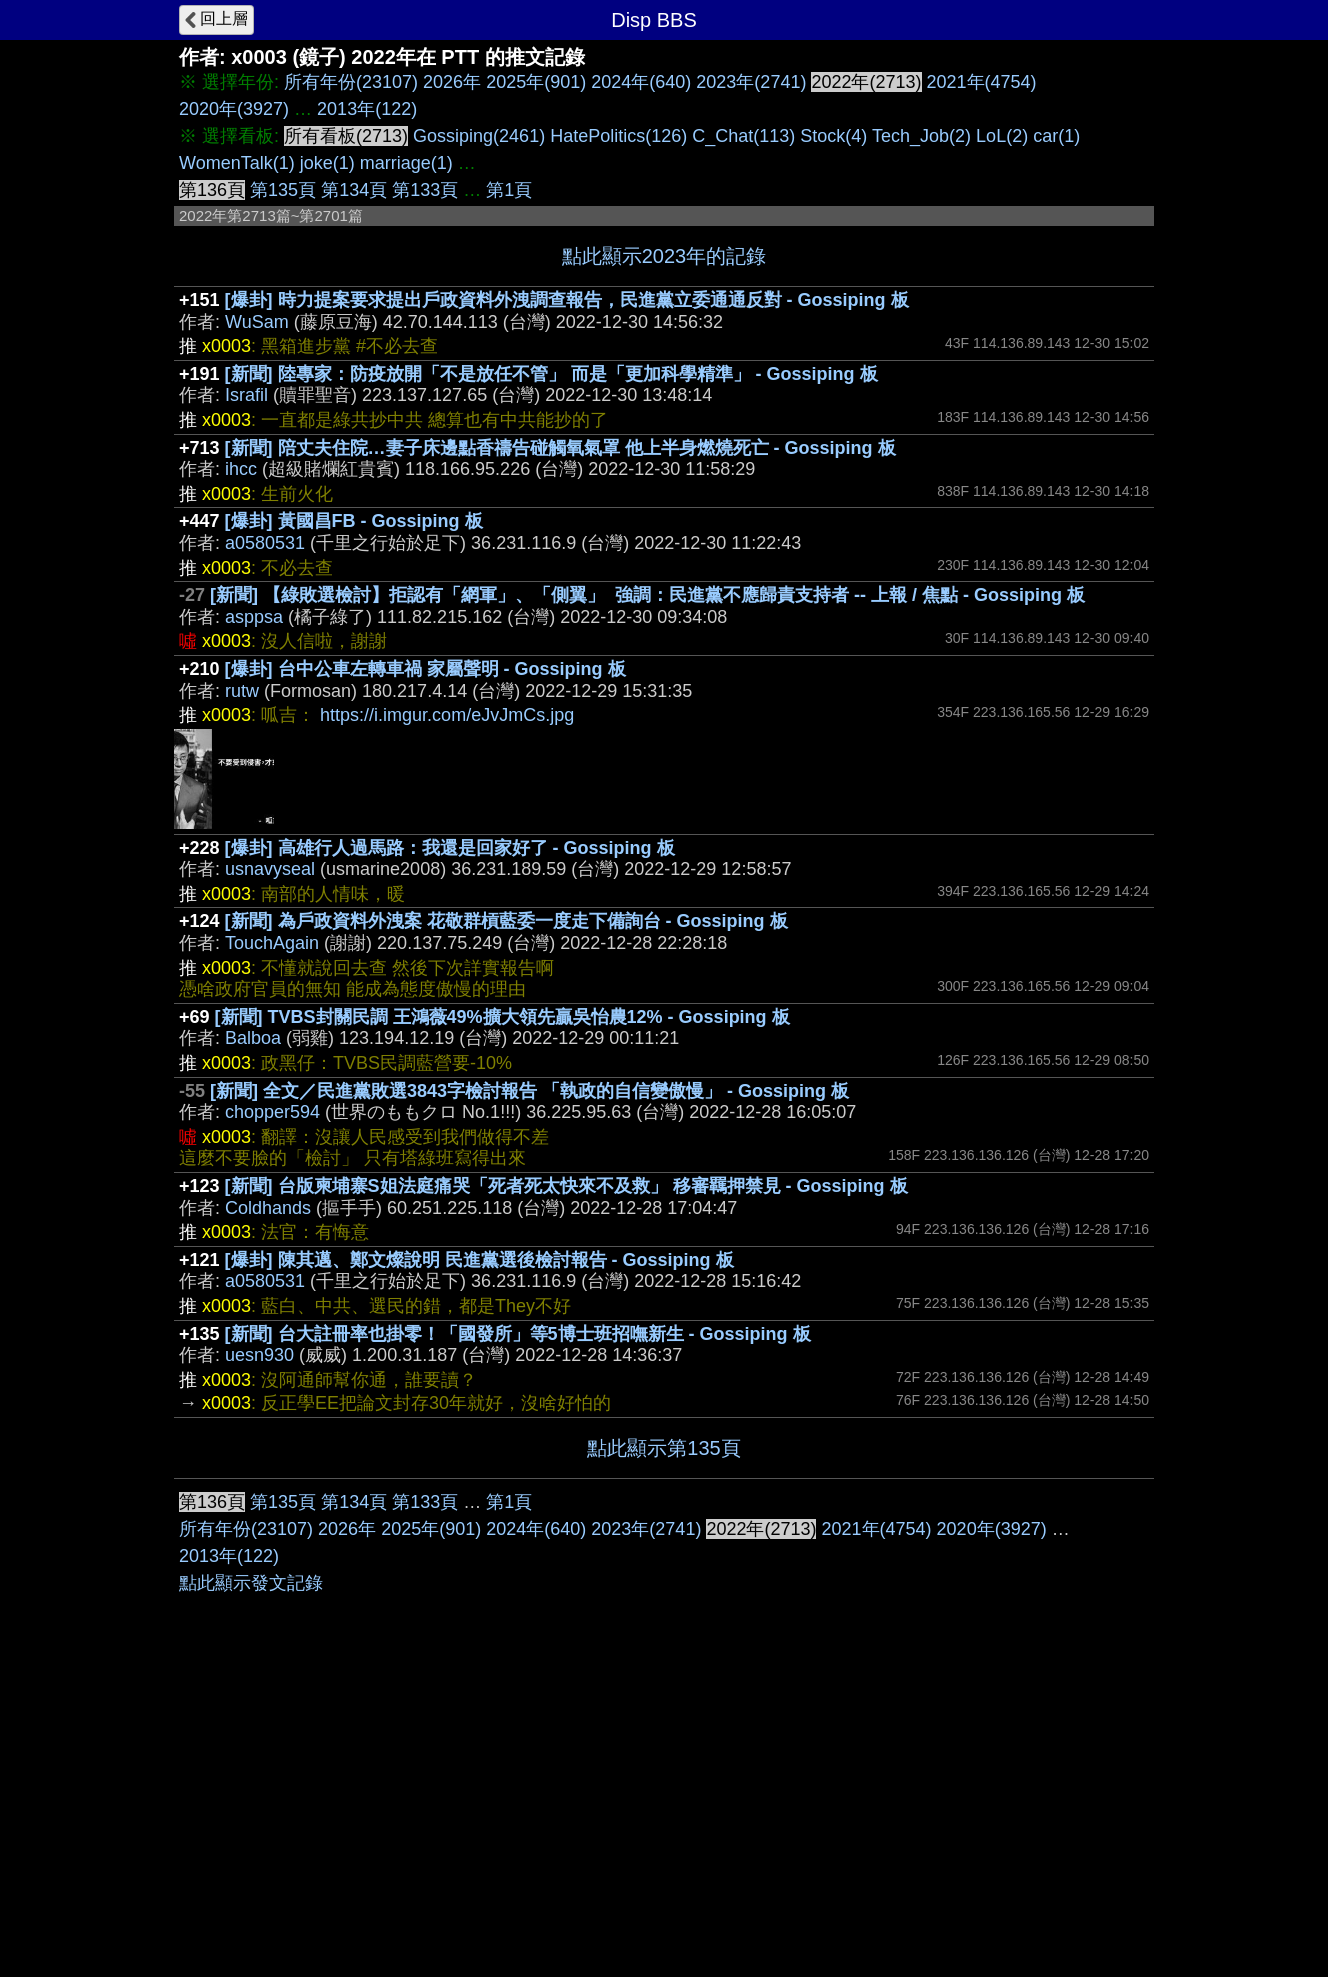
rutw (242, 691)
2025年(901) (536, 82)
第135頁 (283, 190)
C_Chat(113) (743, 136)
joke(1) (327, 163)
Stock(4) (833, 136)
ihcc (241, 469)
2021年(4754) (982, 82)
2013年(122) (367, 109)
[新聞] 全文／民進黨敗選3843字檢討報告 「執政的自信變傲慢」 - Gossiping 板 (529, 1091)
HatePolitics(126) (618, 136)
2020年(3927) (234, 109)
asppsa (254, 617)
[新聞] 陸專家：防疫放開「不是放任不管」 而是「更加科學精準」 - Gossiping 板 (551, 374)
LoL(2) (1002, 136)
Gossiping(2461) (479, 136)
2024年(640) (641, 82)
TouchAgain (272, 943)
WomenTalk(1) (237, 163)
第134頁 (354, 190)
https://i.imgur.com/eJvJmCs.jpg (447, 715)
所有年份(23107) (351, 82)
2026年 (452, 82)
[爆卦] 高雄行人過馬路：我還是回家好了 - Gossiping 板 (450, 848)
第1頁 (509, 190)
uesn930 (259, 1355)
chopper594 (272, 1112)
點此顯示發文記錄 (251, 1883)
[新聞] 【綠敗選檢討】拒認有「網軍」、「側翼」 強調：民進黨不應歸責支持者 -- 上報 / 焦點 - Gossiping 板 (647, 595)
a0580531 (265, 543)
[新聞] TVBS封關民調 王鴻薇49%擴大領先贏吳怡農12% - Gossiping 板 (502, 1017)
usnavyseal (270, 869)
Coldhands (268, 1208)
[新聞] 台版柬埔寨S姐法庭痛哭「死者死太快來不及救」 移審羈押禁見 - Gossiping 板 (566, 1186)
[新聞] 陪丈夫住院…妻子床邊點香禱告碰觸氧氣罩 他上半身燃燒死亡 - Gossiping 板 (560, 448)
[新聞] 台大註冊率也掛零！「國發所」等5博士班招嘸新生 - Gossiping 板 (518, 1334)
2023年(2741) (751, 82)
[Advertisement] (664, 1629)
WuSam (257, 322)
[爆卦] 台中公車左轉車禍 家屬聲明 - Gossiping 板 (425, 669)
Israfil (246, 395)
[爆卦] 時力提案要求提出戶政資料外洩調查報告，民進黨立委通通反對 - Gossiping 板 (567, 300)
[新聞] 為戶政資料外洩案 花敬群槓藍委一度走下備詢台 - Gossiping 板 (506, 921)
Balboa (253, 1038)
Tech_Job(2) (921, 136)
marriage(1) (406, 163)
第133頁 (425, 190)
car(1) (1056, 136)
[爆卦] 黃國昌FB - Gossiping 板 (354, 521)
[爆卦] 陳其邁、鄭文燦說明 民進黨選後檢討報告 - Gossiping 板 (479, 1260)
